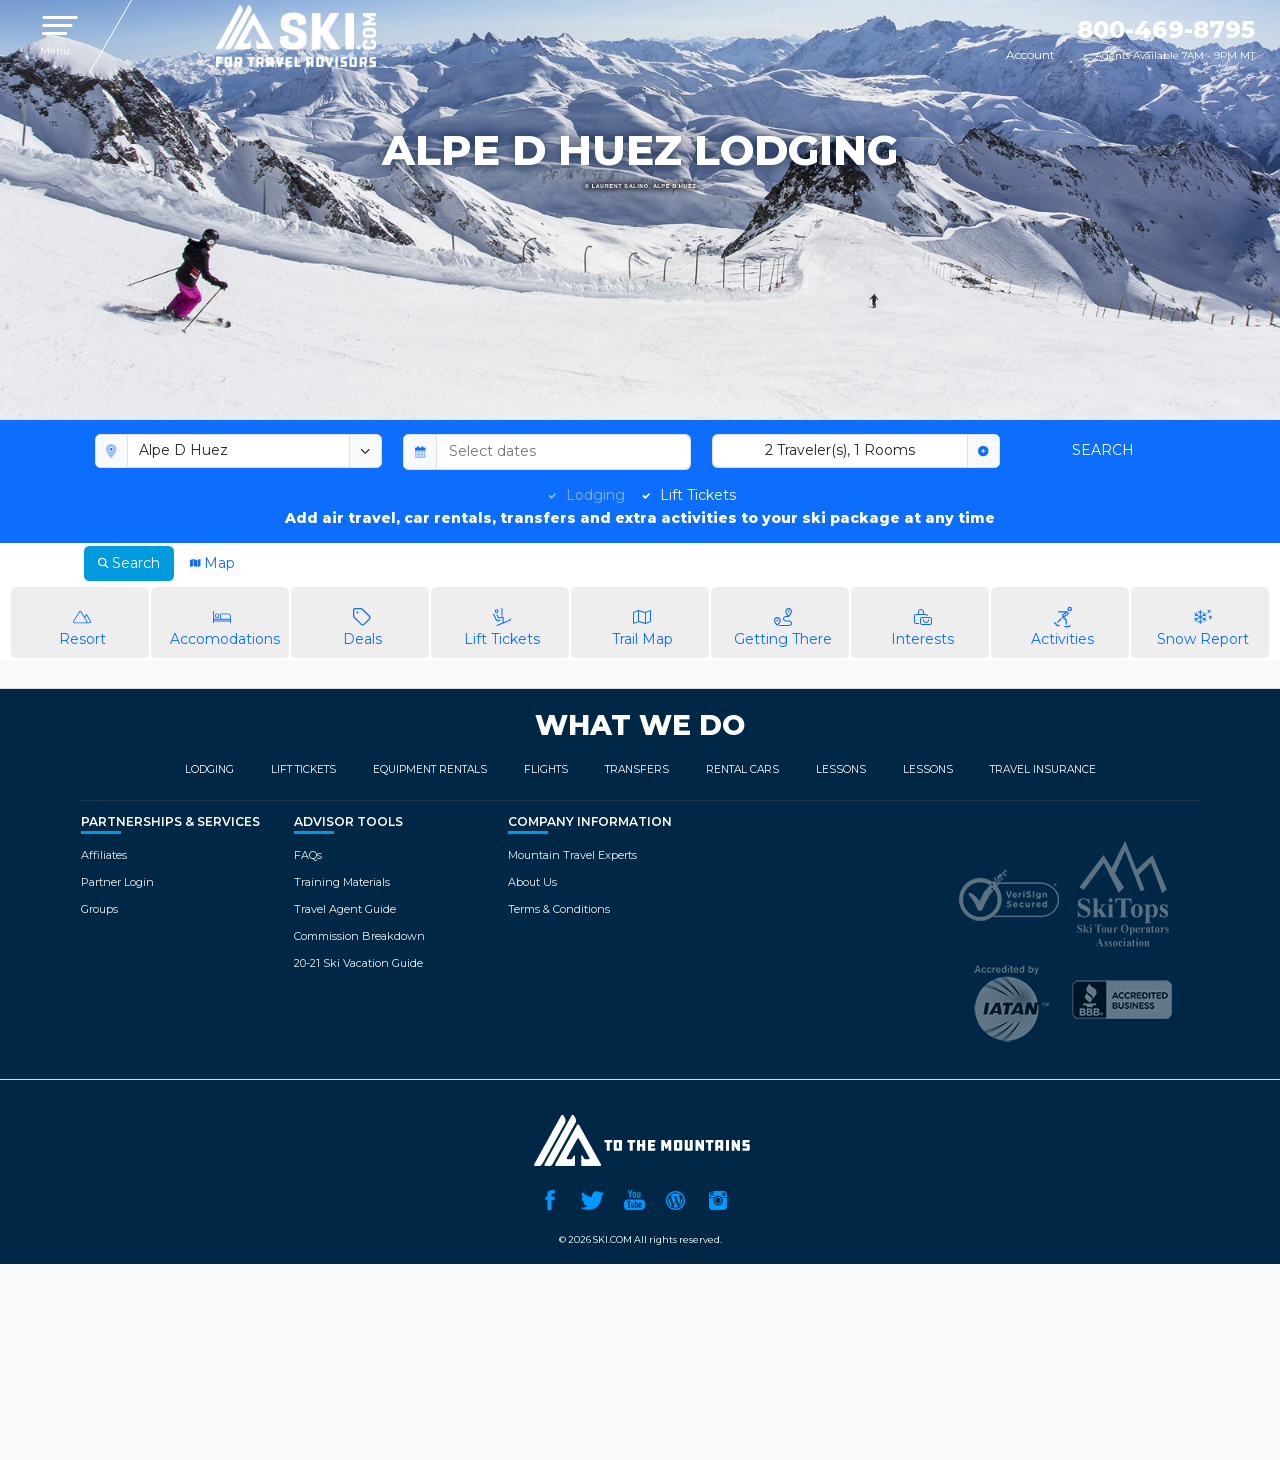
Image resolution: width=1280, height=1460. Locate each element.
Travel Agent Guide (345, 909)
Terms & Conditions (559, 909)
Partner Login (117, 882)
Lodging (595, 495)
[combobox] (238, 451)
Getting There (782, 621)
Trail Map (642, 621)
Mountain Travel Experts (572, 855)
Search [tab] (129, 563)
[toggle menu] (366, 451)
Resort (82, 621)
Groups (99, 909)
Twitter (592, 1198)
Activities (1062, 621)
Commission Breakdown (359, 936)
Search (1103, 450)
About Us (532, 882)
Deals (362, 621)
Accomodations (225, 621)
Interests (922, 621)
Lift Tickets (698, 495)
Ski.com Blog (676, 1198)
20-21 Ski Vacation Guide (358, 963)
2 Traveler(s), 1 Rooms (840, 450)
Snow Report (1202, 621)
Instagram (718, 1198)
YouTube (634, 1198)
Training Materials (342, 882)
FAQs (308, 855)
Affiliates (104, 855)
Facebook (550, 1198)
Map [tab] (212, 563)
